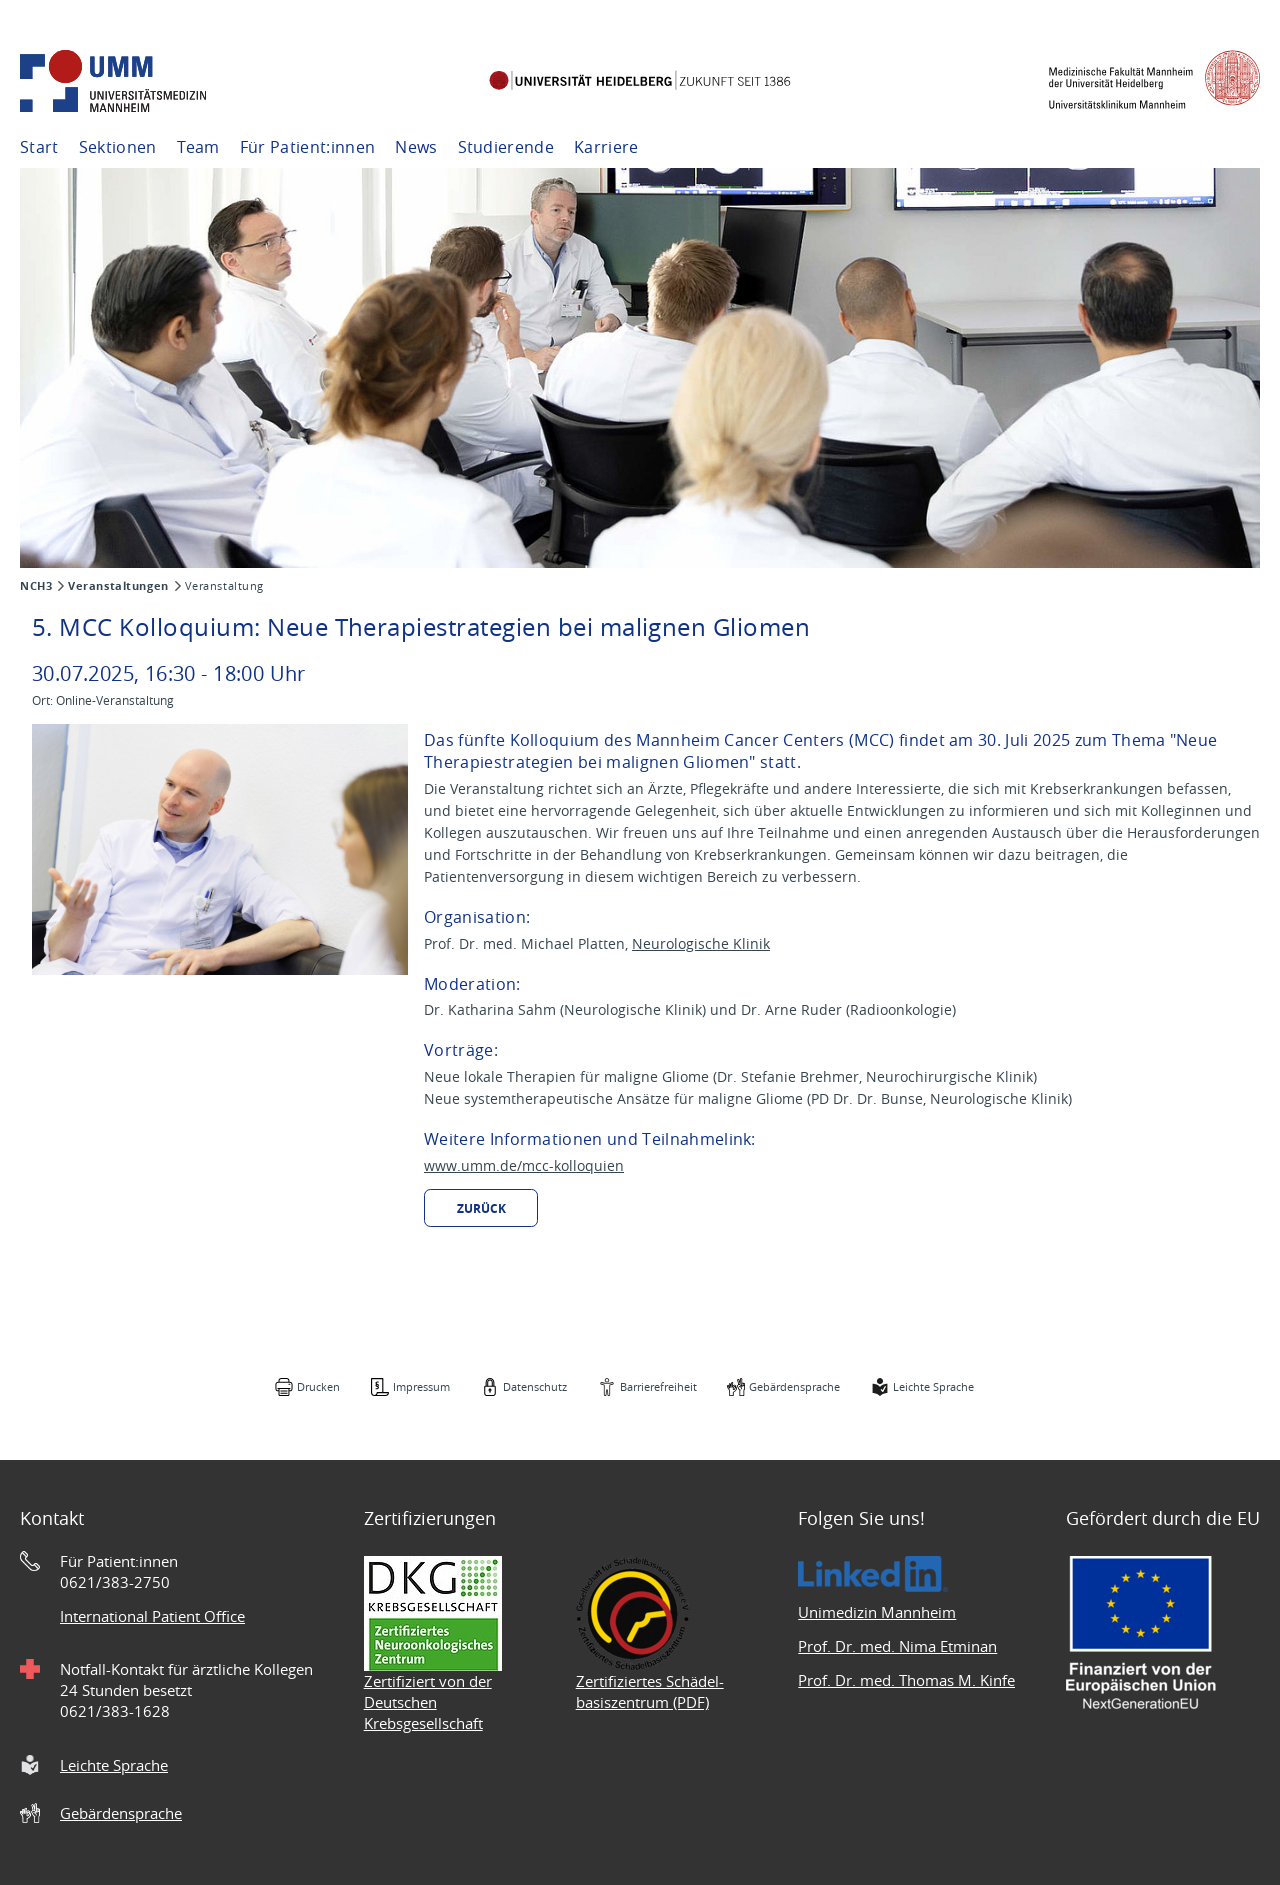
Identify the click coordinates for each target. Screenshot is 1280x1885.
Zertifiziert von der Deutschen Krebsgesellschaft (428, 1702)
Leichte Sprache (933, 1386)
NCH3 (36, 586)
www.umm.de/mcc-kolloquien (524, 1165)
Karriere (606, 147)
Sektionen (118, 147)
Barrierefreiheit (658, 1386)
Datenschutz (535, 1386)
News (416, 147)
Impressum (421, 1386)
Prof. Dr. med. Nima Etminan (897, 1646)
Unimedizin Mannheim (877, 1612)
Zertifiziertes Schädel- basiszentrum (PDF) (650, 1691)
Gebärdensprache (794, 1386)
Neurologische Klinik (701, 943)
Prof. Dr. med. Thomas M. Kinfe (906, 1680)
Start (39, 147)
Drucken (318, 1386)
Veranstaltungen (118, 586)
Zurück (481, 1208)
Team (198, 147)
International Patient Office (152, 1616)
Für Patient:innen (307, 147)
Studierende (506, 147)
